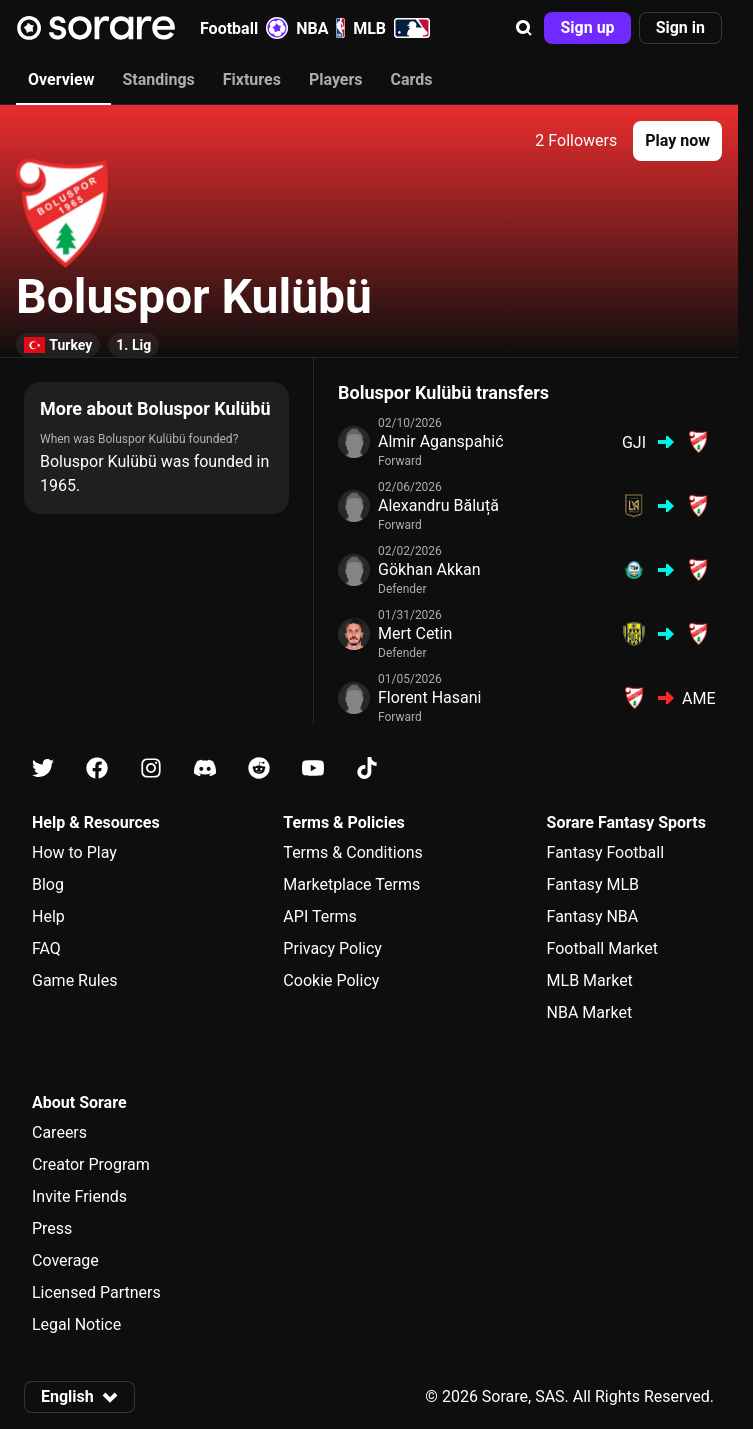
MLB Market (590, 980)
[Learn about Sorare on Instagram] (151, 768)
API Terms (320, 916)
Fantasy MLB (593, 884)
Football (244, 28)
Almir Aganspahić (441, 441)
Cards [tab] (412, 79)
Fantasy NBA (593, 916)
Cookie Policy (331, 980)
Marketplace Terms (351, 884)
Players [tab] (336, 79)
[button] (524, 28)
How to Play (74, 852)
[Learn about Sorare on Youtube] (313, 768)
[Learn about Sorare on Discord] (205, 768)
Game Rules (74, 980)
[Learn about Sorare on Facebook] (97, 768)
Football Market (602, 948)
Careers (59, 1132)
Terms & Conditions (353, 852)
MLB (391, 28)
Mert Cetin (415, 633)
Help (48, 916)
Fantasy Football (605, 852)
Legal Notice (76, 1324)
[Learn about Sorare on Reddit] (259, 768)
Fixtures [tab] (252, 79)
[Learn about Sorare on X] (43, 768)
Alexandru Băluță (438, 505)
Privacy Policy (332, 948)
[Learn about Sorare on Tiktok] (367, 768)
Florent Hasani (429, 697)
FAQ (46, 948)
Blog (48, 884)
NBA (320, 28)
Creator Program (91, 1164)
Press (52, 1228)
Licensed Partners (96, 1292)
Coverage (65, 1260)
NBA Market (590, 1012)
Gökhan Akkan (429, 569)
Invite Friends (79, 1196)
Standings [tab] (158, 79)
